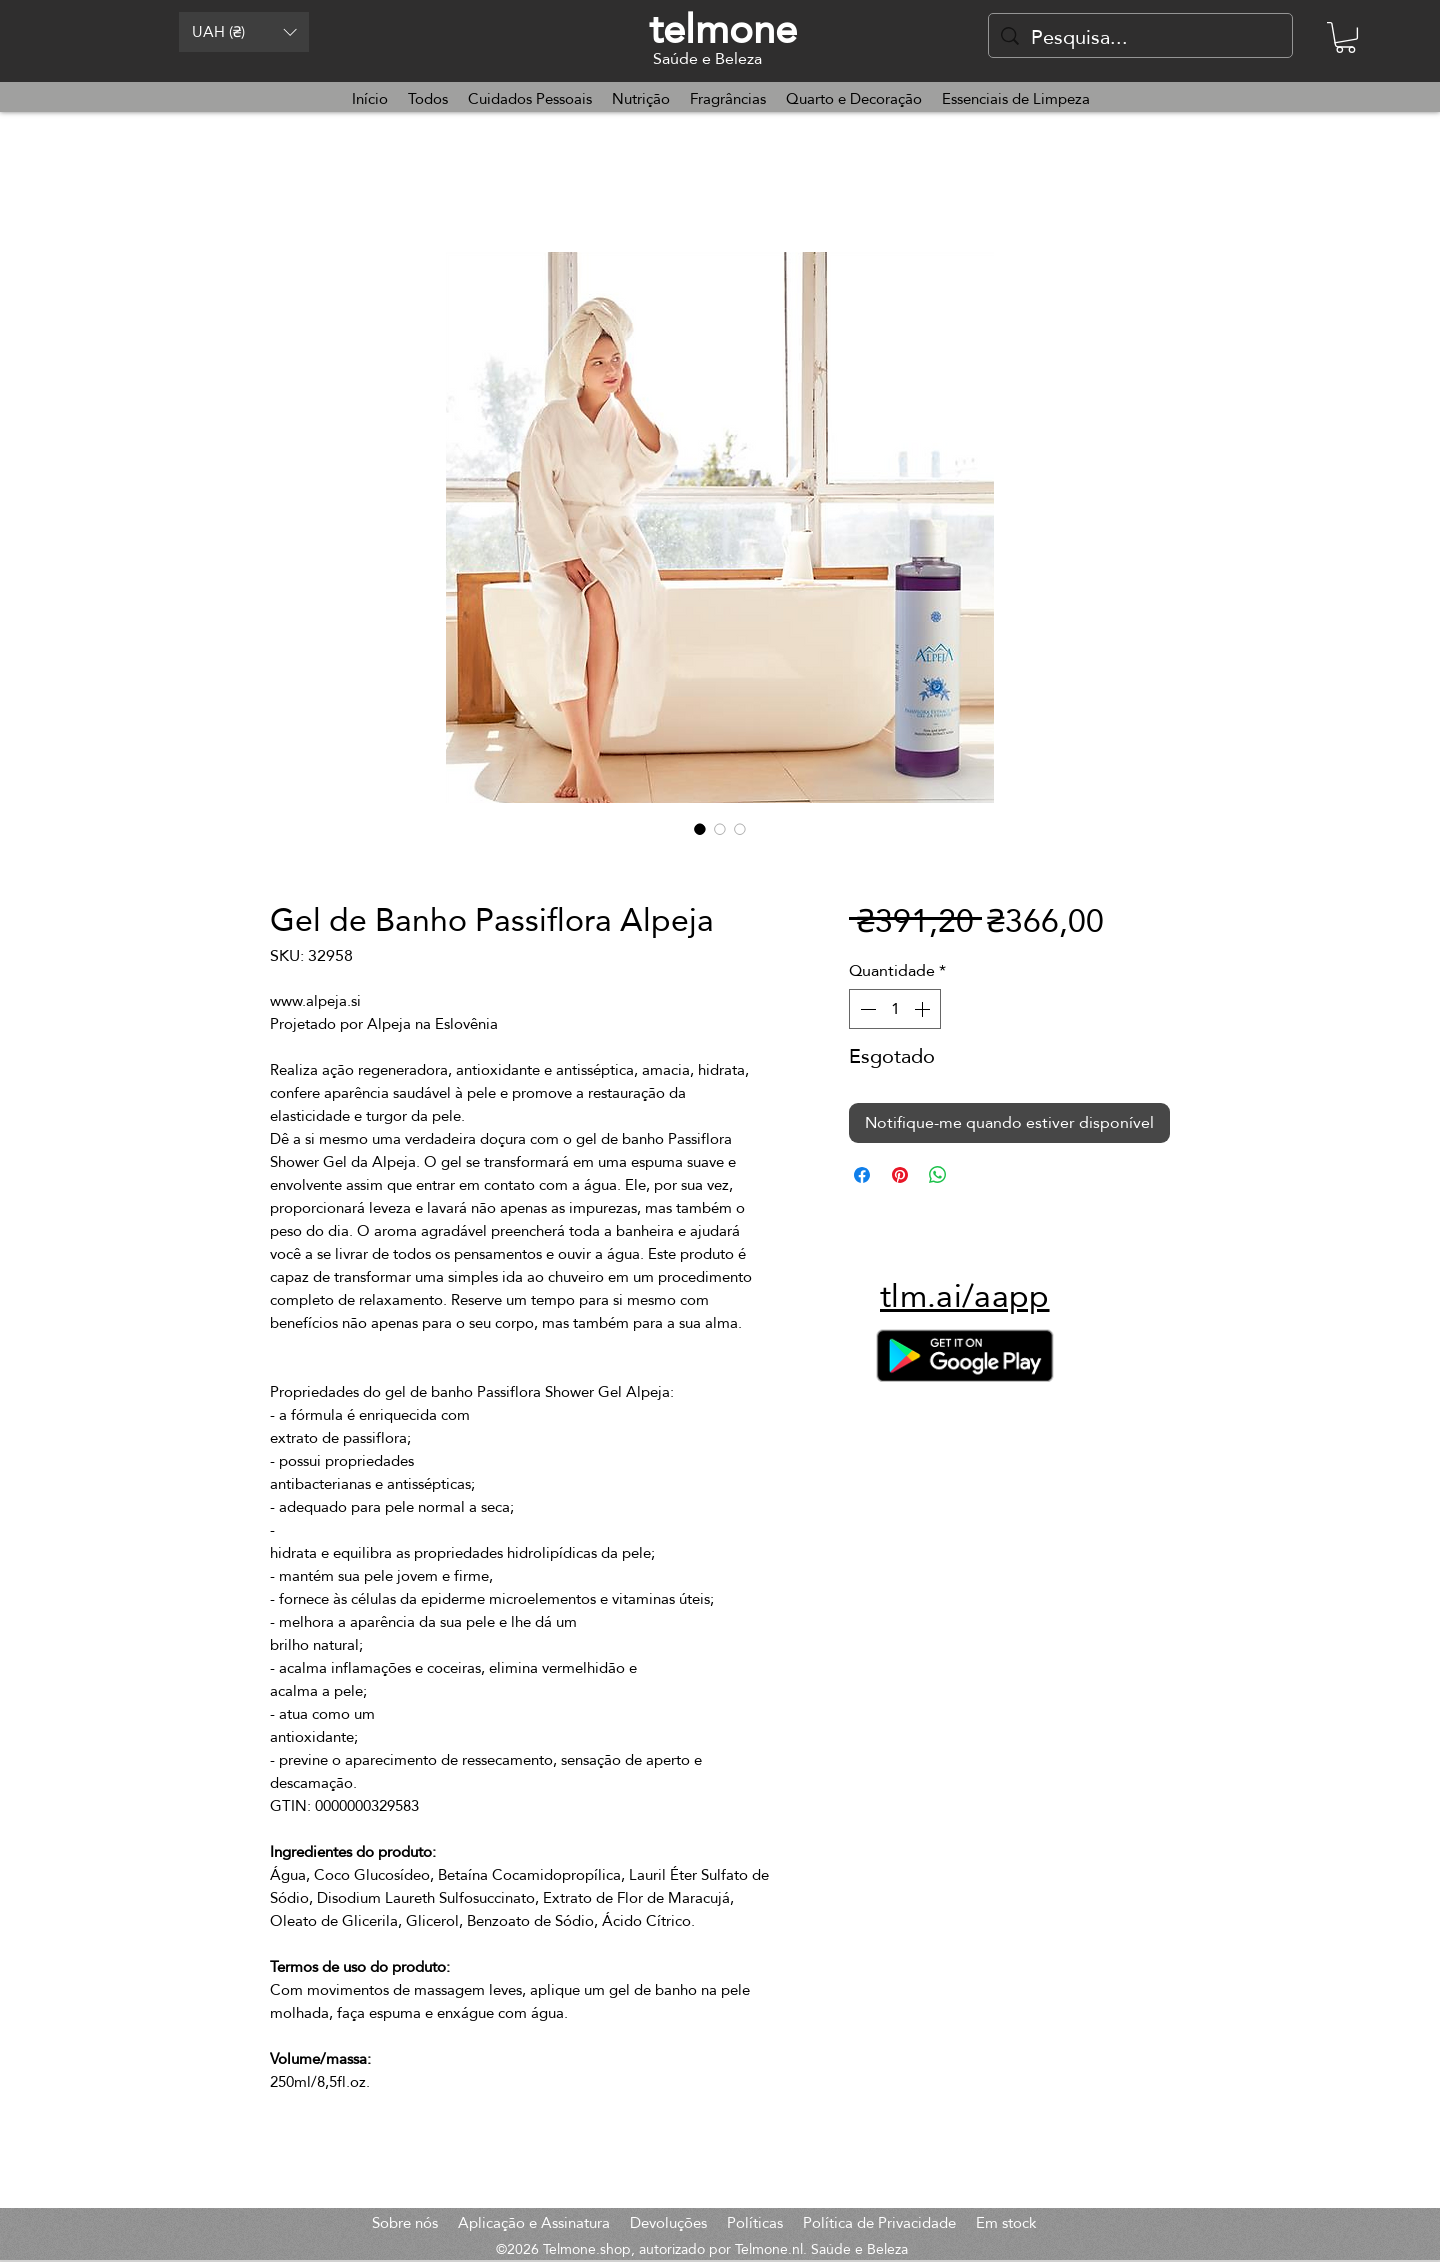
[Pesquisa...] (1140, 37)
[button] (244, 32)
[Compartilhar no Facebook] (862, 1175)
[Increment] (924, 1009)
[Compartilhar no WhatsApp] (938, 1175)
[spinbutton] (895, 1009)
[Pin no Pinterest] (900, 1175)
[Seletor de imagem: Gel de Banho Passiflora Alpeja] (700, 829)
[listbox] (244, 32)
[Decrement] (866, 1009)
